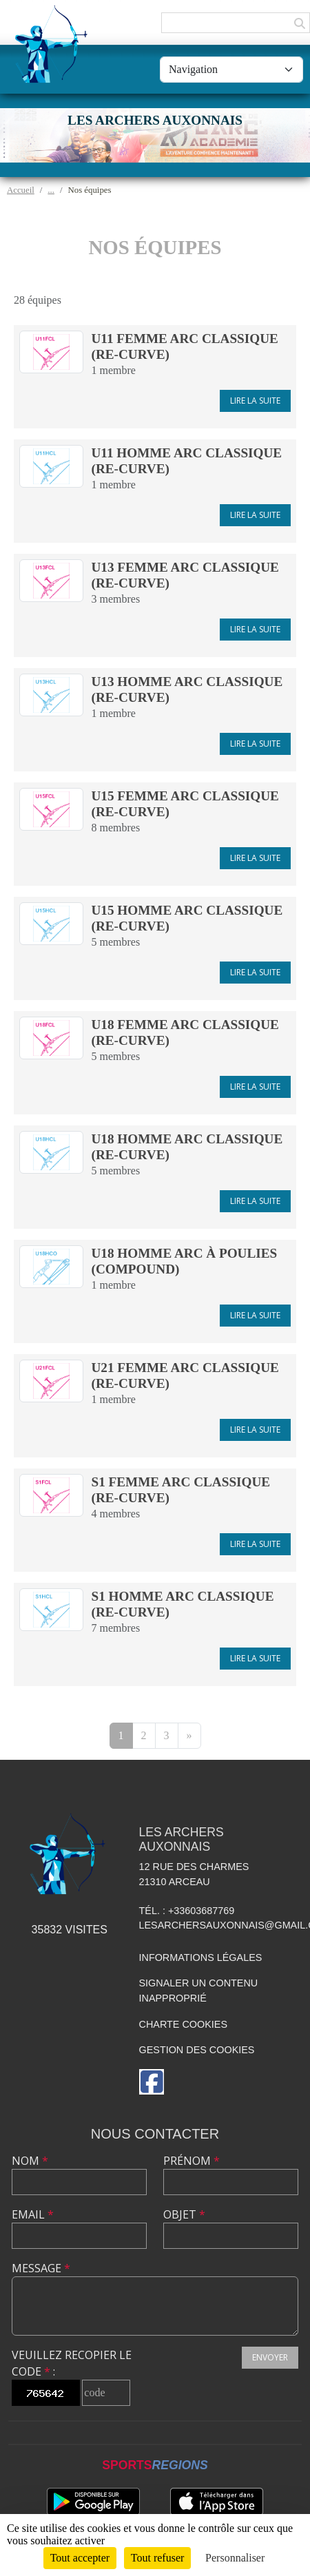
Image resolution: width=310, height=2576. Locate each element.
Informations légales (200, 1957)
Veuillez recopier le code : (72, 2363)
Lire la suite (255, 400)
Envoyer (270, 2357)
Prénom (191, 2160)
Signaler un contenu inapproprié (198, 1990)
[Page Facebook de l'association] (151, 2082)
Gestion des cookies (197, 2049)
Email (33, 2214)
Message (41, 2268)
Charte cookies (183, 2024)
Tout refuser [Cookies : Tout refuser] (158, 2558)
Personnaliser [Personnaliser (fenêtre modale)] (235, 2558)
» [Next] (189, 1735)
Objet (184, 2214)
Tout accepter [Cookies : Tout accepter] (80, 2558)
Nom (30, 2160)
